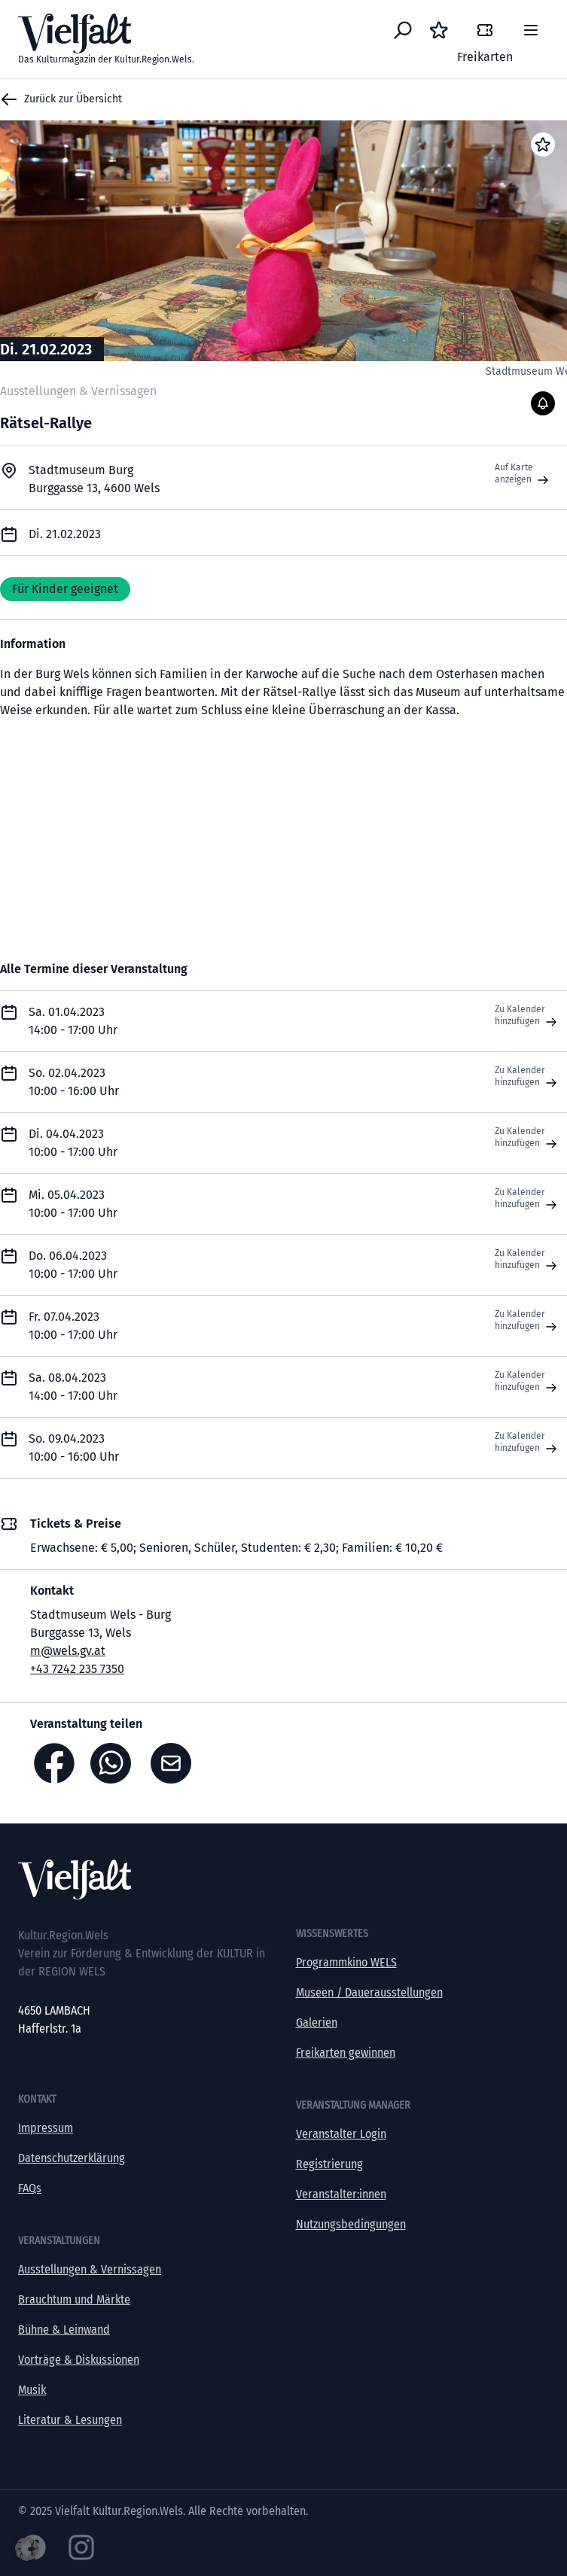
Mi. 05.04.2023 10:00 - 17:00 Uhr (73, 1204)
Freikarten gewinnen (345, 2052)
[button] (27, 2549)
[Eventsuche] (403, 30)
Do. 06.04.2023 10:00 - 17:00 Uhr (73, 1264)
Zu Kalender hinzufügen (527, 1016)
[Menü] (531, 30)
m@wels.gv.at (67, 1651)
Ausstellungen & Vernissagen (89, 2269)
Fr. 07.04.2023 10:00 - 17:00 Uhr (73, 1325)
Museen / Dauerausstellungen (369, 1992)
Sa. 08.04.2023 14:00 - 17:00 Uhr (73, 1386)
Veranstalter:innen (341, 2194)
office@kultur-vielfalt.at (76, 2046)
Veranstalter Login (341, 2134)
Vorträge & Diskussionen (78, 2359)
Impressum (45, 2128)
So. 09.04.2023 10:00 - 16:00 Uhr (74, 1447)
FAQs (29, 2188)
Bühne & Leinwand (64, 2329)
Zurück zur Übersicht (61, 99)
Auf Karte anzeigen (523, 474)
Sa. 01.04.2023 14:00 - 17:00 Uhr (73, 1021)
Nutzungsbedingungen (351, 2224)
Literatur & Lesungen (70, 2420)
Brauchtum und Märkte (74, 2299)
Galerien (316, 2022)
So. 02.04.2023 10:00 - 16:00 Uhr (74, 1082)
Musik (32, 2390)
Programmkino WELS (346, 1962)
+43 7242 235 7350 (77, 1669)
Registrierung (329, 2164)
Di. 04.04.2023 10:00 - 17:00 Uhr (73, 1143)
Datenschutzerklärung (71, 2158)
